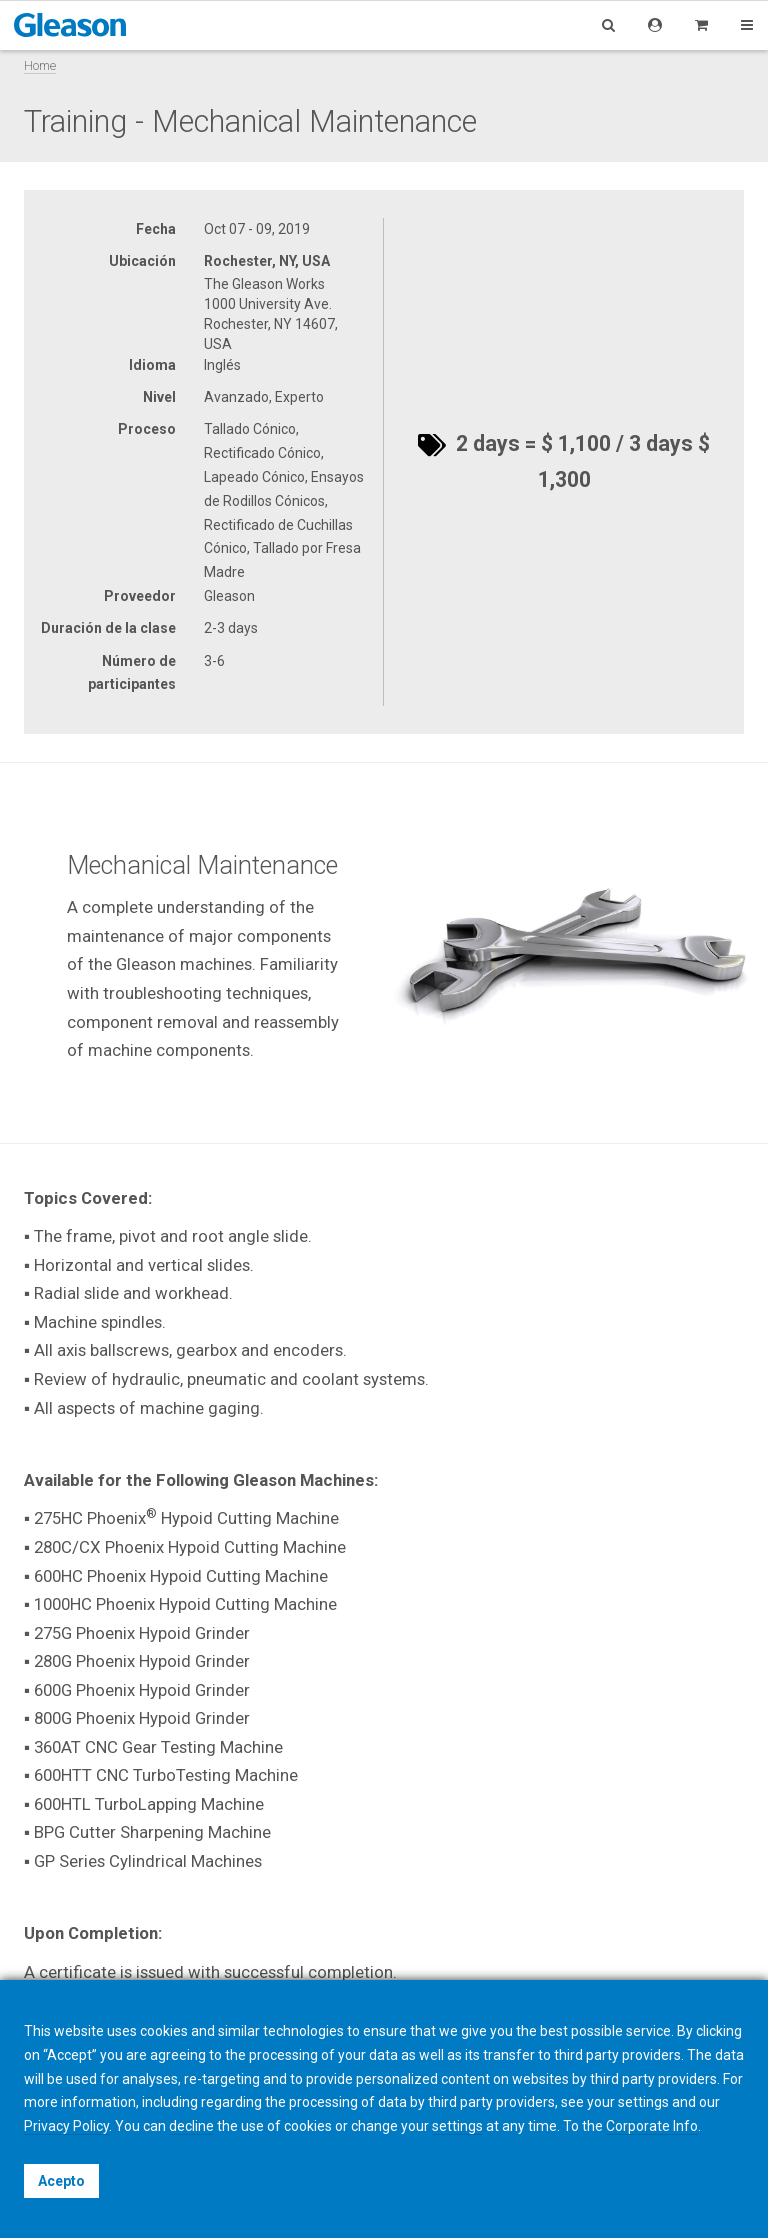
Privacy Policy (66, 2126)
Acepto (61, 2181)
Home (40, 65)
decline (191, 2126)
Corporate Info (652, 2126)
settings (457, 2126)
